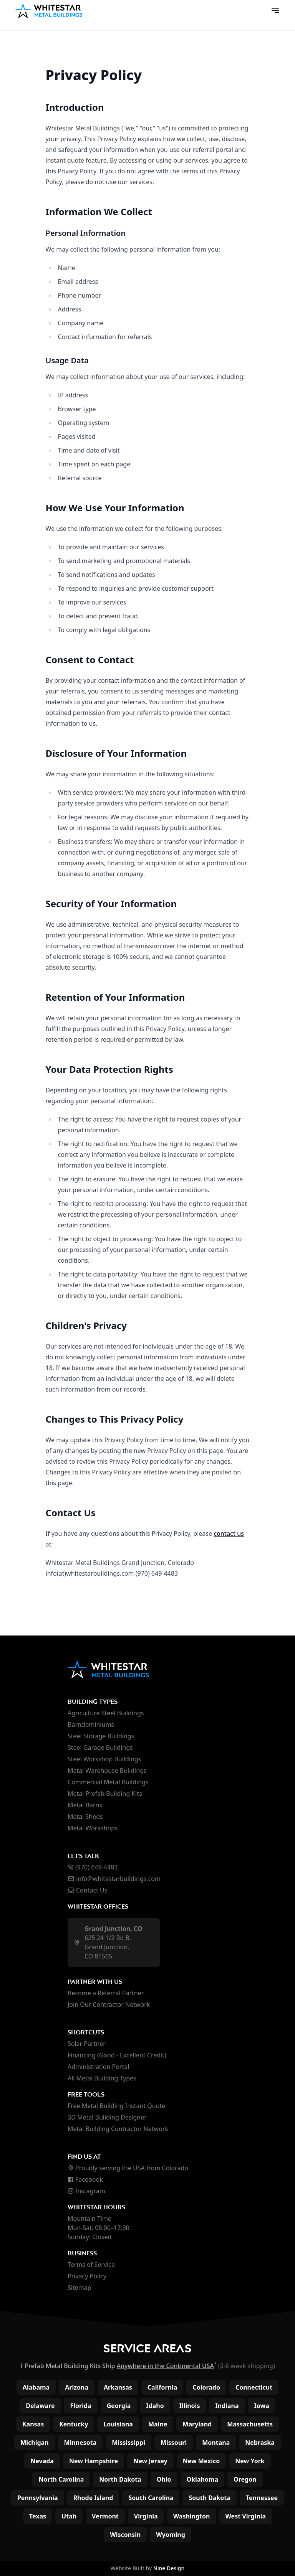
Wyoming (170, 2534)
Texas (37, 2516)
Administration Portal (98, 2066)
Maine (157, 2424)
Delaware (40, 2405)
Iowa (261, 2405)
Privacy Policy (87, 2276)
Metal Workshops (93, 1828)
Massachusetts (250, 2424)
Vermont (105, 2516)
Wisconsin (125, 2534)
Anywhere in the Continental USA (165, 2366)
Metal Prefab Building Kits (105, 1793)
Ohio (164, 2479)
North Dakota (120, 2479)
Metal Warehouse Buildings (107, 1770)
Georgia (119, 2405)
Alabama (36, 2387)
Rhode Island (93, 2498)
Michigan (34, 2442)
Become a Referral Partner (106, 1993)
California (162, 2387)
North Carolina (61, 2479)
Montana (216, 2442)
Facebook (85, 2179)
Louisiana (118, 2424)
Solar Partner (87, 2043)
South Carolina (150, 2498)
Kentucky (73, 2424)
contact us (229, 1533)
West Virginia (245, 2516)
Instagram (86, 2191)
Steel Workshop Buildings (104, 1759)
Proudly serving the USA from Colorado (128, 2168)
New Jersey (150, 2461)
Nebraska (260, 2442)
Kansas (33, 2424)
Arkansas (118, 2387)
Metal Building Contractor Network (118, 2129)
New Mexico (201, 2461)
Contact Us (87, 1890)
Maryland (197, 2424)
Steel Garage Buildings (100, 1747)
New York (249, 2461)
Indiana (227, 2405)
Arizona (76, 2387)
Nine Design (168, 2568)
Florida (80, 2405)
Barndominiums (91, 1724)
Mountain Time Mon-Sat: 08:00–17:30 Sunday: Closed (98, 2227)
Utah (68, 2516)
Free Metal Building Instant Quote (116, 2106)
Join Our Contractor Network (109, 2004)
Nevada (42, 2461)
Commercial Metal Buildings (108, 1782)
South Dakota (209, 2498)
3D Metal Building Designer (107, 2117)
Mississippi (128, 2442)
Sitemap (79, 2287)
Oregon (245, 2479)
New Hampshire (93, 2461)
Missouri (174, 2442)
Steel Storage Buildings (101, 1736)
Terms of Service (91, 2264)
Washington (191, 2516)
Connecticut (253, 2387)
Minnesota (80, 2442)
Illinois (189, 2405)
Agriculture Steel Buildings (106, 1713)
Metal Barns (85, 1805)
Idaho (155, 2405)
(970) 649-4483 (93, 1867)
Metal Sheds (85, 1816)
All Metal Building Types (102, 2078)
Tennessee (262, 2498)
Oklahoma (203, 2479)
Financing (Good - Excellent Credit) (117, 2055)
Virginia (146, 2516)
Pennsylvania (37, 2498)
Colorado (206, 2387)
